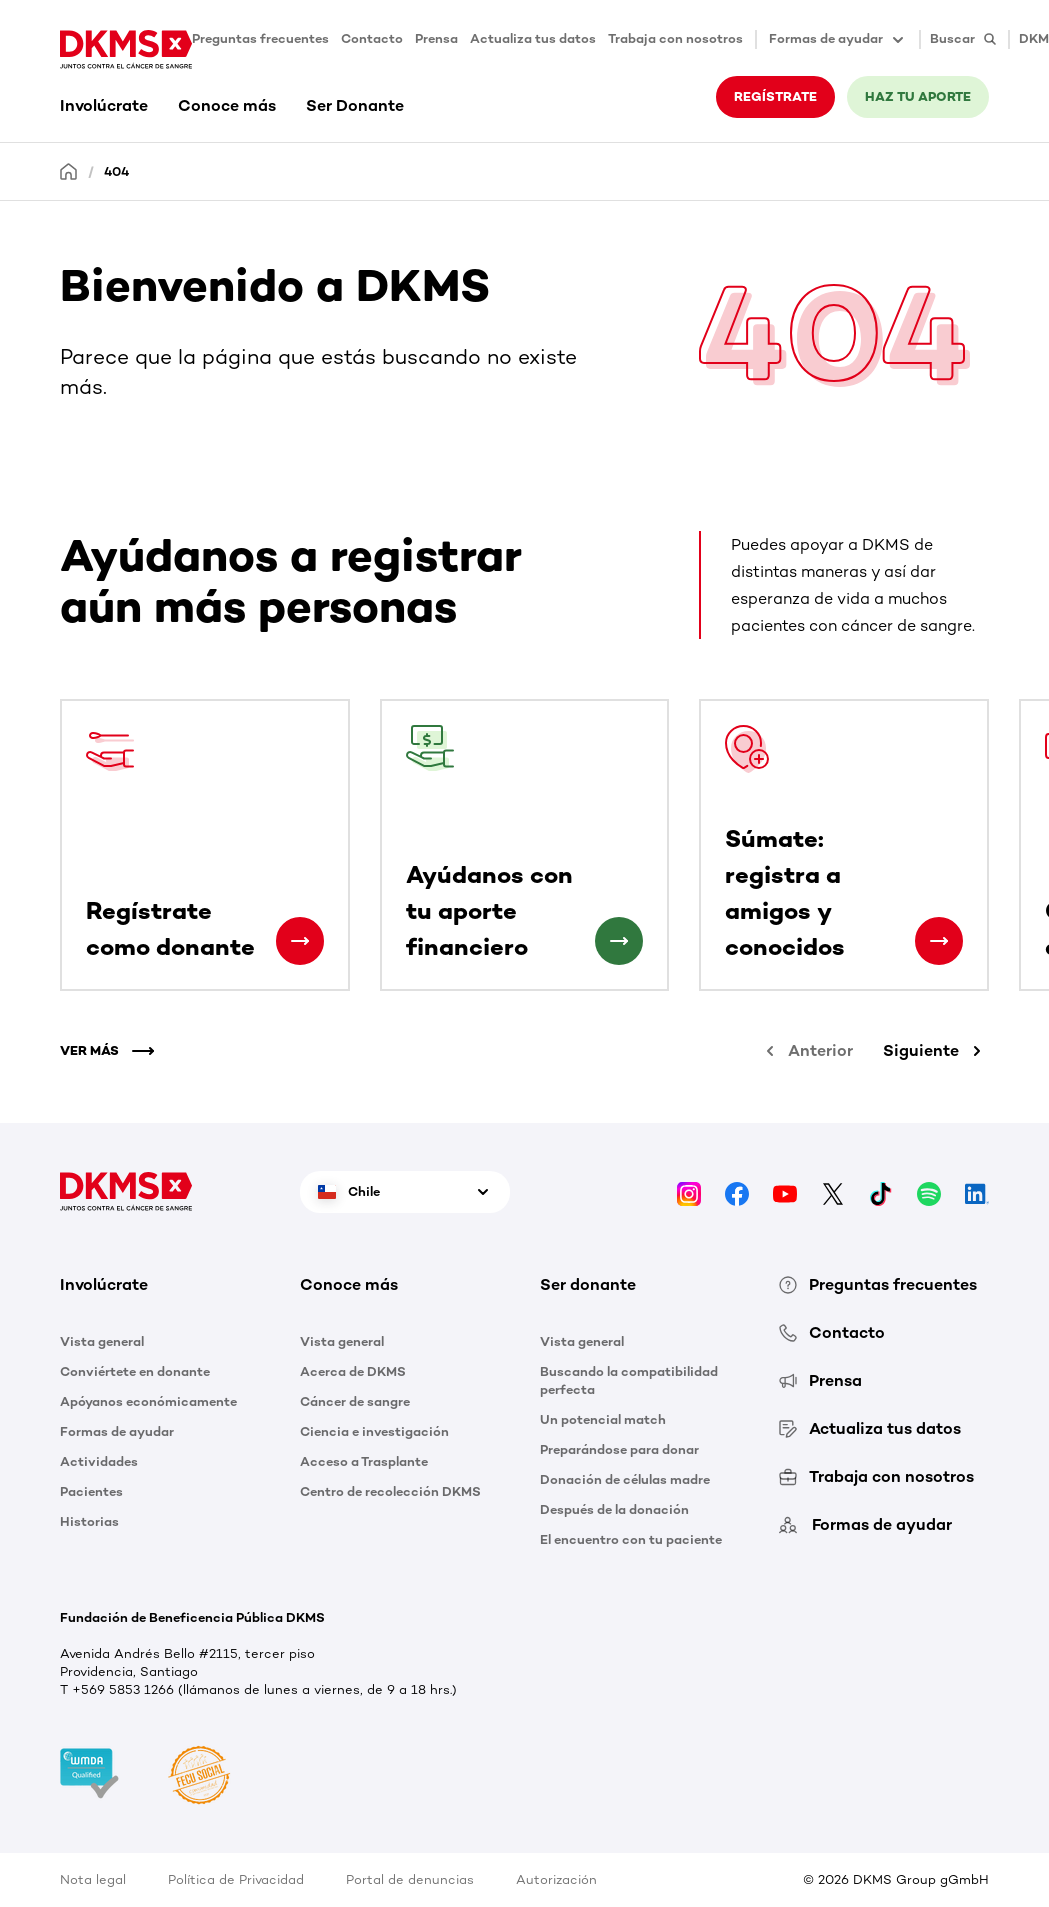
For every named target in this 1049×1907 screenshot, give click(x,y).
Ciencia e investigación (374, 1431)
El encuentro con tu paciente (631, 1539)
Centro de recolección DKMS (390, 1491)
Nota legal (93, 1879)
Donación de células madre (625, 1479)
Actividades (99, 1461)
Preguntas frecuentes (260, 38)
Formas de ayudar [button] (838, 40)
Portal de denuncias (410, 1879)
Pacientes (91, 1491)
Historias (89, 1521)
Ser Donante (355, 105)
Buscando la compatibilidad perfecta (629, 1380)
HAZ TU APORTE (918, 96)
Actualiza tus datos (533, 38)
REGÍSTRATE (775, 96)
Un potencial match (603, 1419)
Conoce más (227, 105)
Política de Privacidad (236, 1879)
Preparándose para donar (619, 1449)
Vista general (102, 1341)
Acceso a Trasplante (364, 1461)
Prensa (436, 38)
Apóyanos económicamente (148, 1401)
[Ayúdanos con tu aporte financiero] (619, 941)
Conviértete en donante (135, 1371)
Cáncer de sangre (355, 1401)
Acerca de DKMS (353, 1371)
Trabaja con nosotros (675, 38)
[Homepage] (69, 170)
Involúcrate (104, 105)
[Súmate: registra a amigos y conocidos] (939, 941)
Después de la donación (614, 1509)
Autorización (556, 1879)
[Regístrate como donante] (300, 941)
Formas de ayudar (117, 1431)
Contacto (372, 38)
